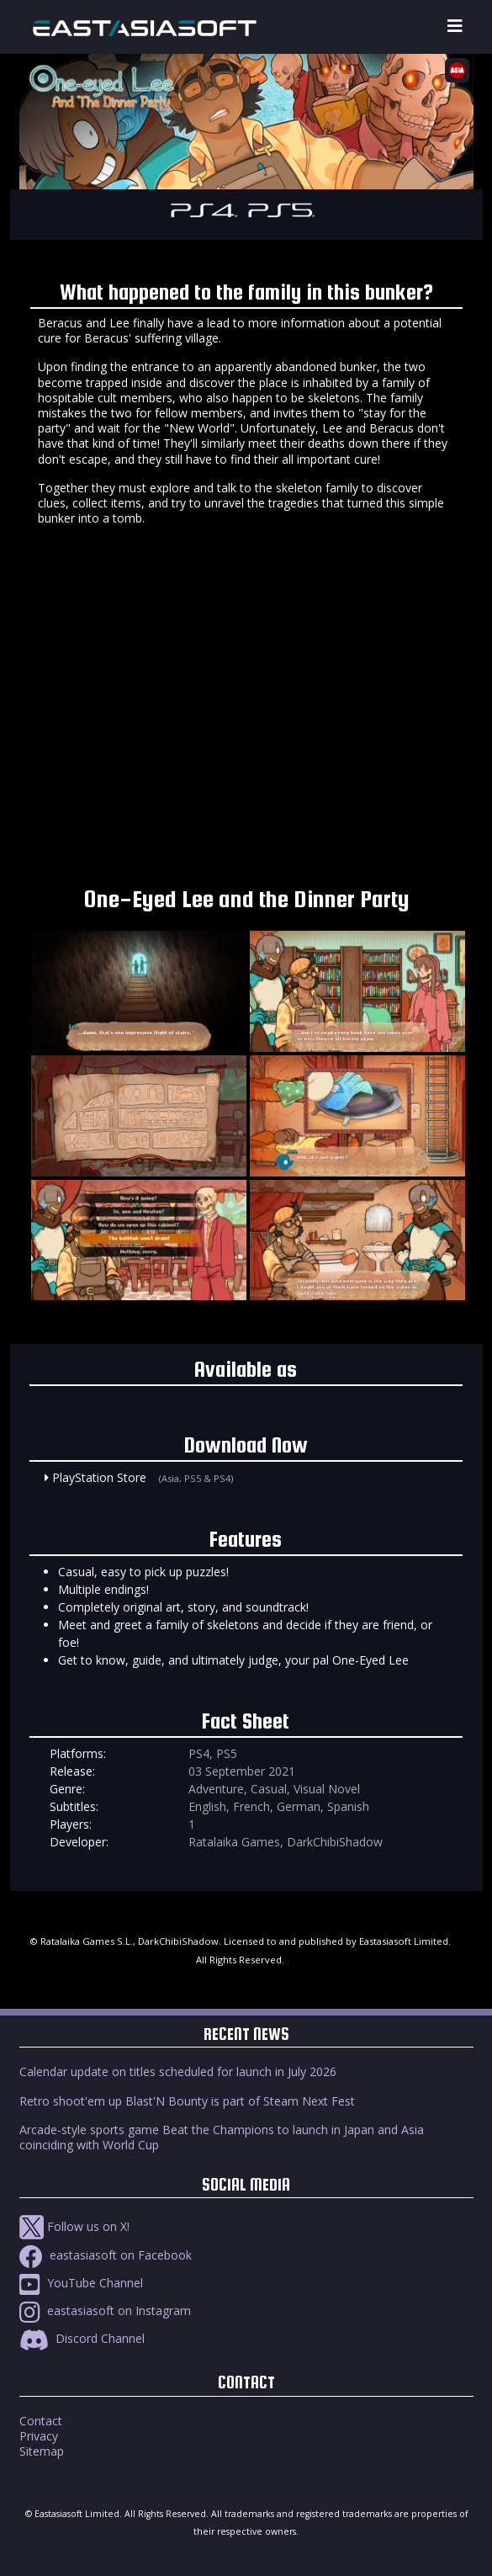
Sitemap (41, 2451)
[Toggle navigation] (454, 26)
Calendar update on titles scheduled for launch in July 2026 (177, 2071)
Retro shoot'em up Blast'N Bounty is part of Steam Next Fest (187, 2101)
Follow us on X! (74, 2226)
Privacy (38, 2436)
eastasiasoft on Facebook (105, 2255)
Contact (40, 2421)
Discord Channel (82, 2338)
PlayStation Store (99, 1477)
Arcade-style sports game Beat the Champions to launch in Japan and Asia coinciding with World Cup (221, 2137)
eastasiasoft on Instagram (105, 2310)
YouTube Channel (81, 2283)
